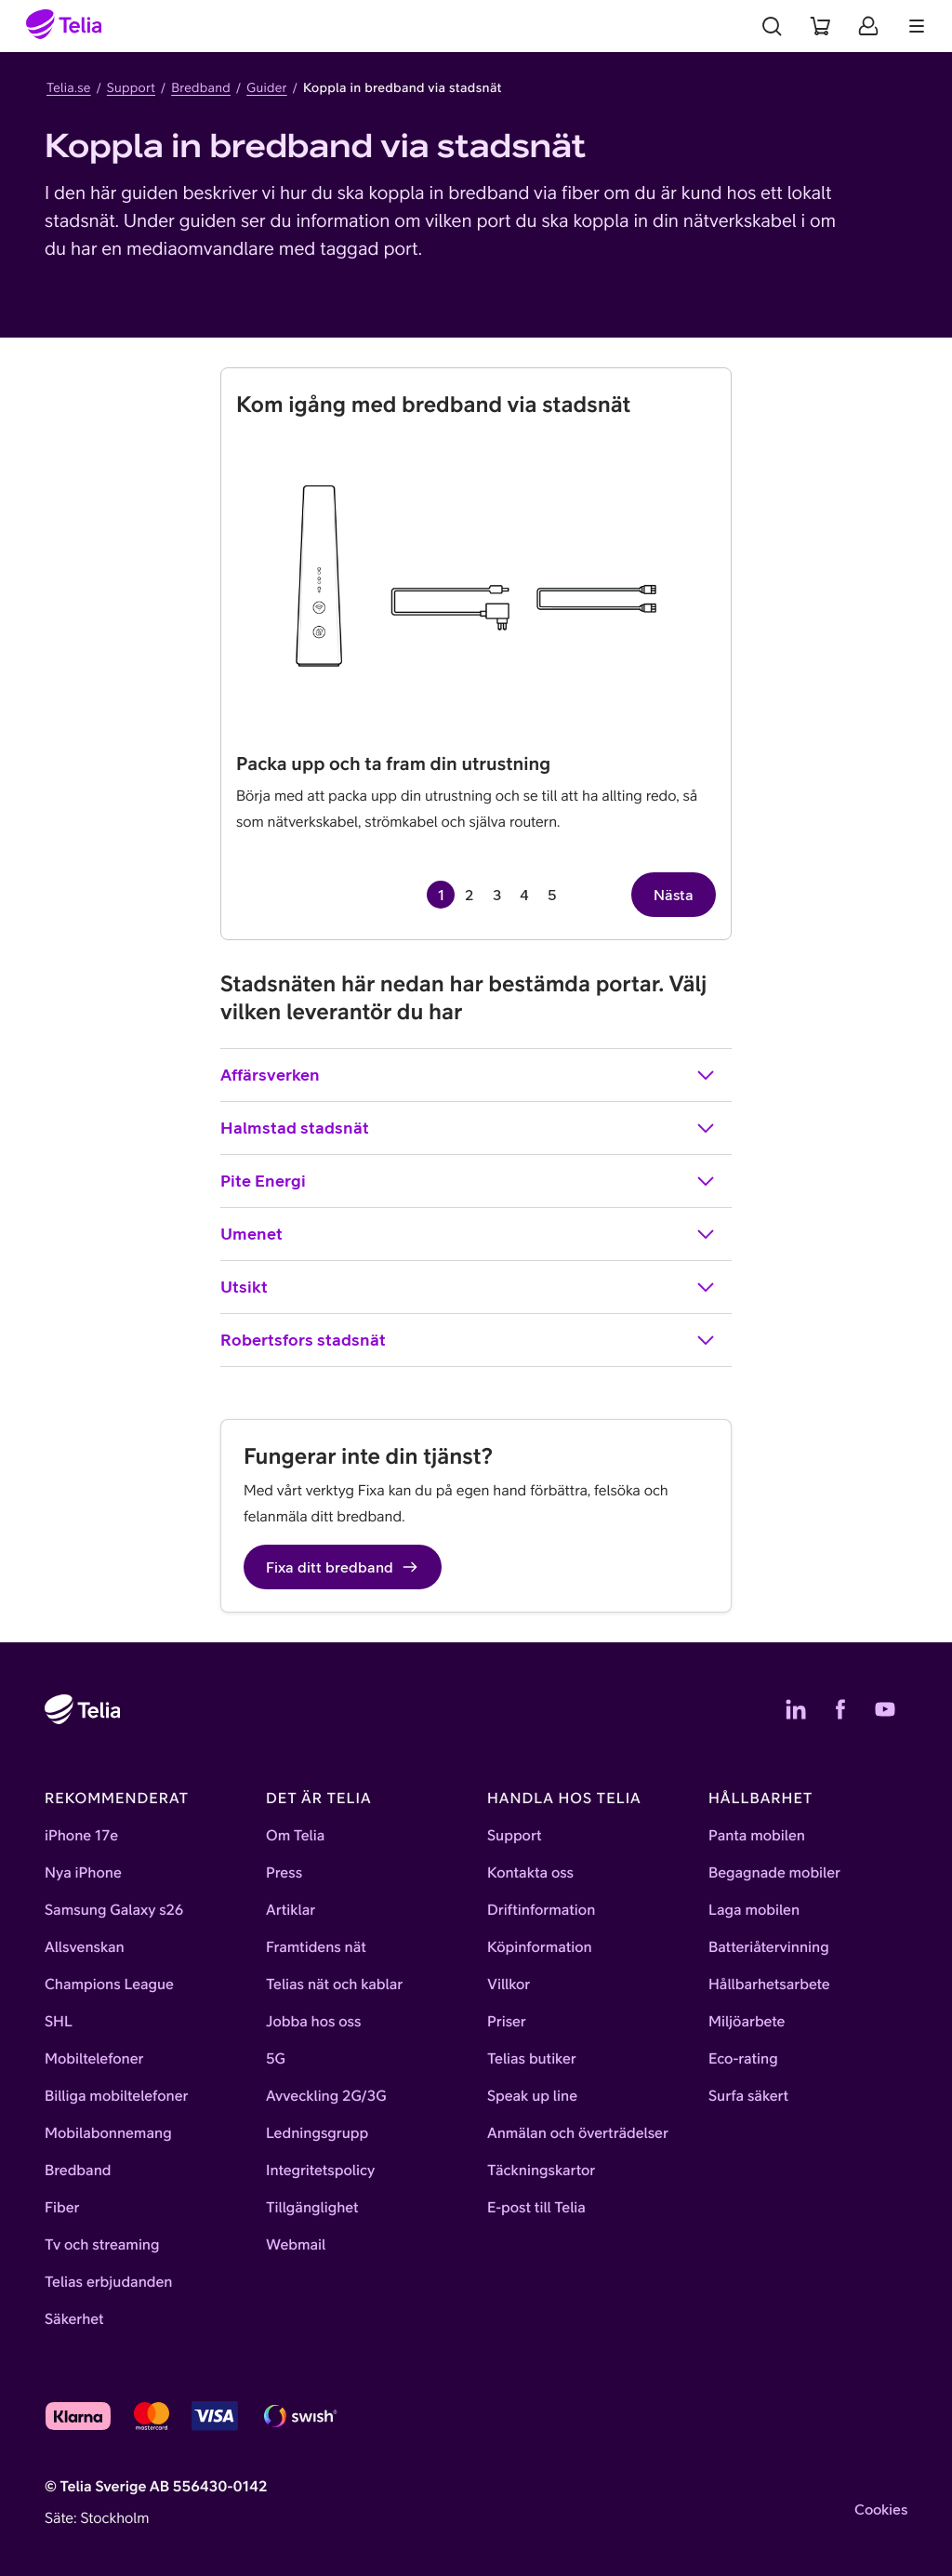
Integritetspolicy (320, 2170)
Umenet (468, 1234)
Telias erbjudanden (108, 2282)
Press (284, 1873)
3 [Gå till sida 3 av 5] (497, 894)
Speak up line (532, 2096)
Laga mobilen (754, 1910)
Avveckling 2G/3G (326, 2096)
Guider (266, 87)
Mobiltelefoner (94, 2059)
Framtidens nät (316, 1947)
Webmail (295, 2245)
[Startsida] (64, 26)
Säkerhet (74, 2319)
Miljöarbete (746, 2021)
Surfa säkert (748, 2096)
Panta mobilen (756, 1835)
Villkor (508, 1984)
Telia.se (68, 87)
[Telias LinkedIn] (796, 1709)
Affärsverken (468, 1075)
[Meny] (916, 26)
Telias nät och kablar (334, 1984)
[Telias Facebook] (840, 1709)
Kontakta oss (530, 1873)
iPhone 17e (81, 1835)
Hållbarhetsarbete (769, 1984)
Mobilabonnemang (108, 2133)
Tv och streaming (102, 2245)
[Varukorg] (820, 26)
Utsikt (468, 1287)
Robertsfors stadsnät (468, 1340)
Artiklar (290, 1910)
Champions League (109, 1984)
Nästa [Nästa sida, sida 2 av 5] (674, 894)
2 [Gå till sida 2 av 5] (469, 894)
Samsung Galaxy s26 (114, 1910)
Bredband (201, 87)
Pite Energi (468, 1181)
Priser (506, 2021)
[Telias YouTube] (885, 1709)
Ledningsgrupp (317, 2133)
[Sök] (771, 26)
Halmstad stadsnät (468, 1128)
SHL (59, 2021)
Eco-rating (743, 2059)
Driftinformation (541, 1910)
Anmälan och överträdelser (577, 2133)
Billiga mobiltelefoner (116, 2096)
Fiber (62, 2207)
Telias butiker (531, 2059)
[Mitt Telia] (868, 26)
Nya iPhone (83, 1873)
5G (275, 2059)
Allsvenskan (85, 1947)
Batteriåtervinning (768, 1947)
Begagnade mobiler (774, 1873)
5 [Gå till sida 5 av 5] (552, 894)
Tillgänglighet (312, 2207)
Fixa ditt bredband (342, 1567)
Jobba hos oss (313, 2021)
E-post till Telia (536, 2207)
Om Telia (295, 1835)
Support (131, 87)
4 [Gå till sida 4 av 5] (524, 894)
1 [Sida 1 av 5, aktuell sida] (441, 894)
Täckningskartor (541, 2170)
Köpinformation (539, 1947)
